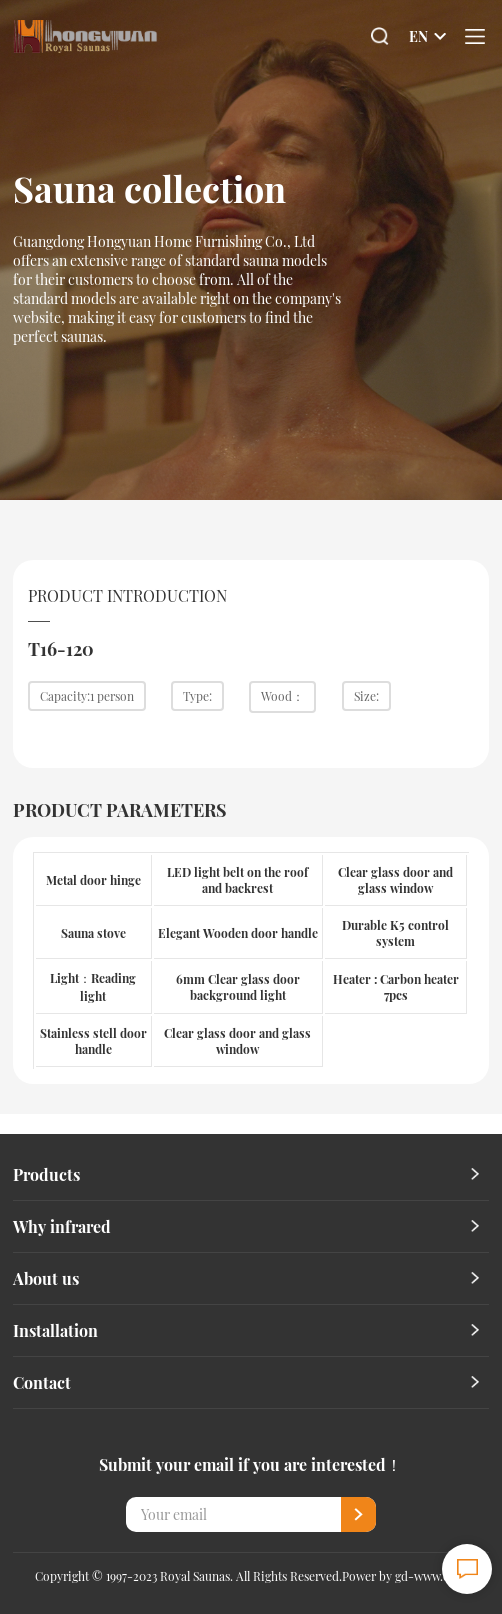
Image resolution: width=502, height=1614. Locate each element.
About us (46, 1278)
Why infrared (62, 1226)
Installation (55, 1330)
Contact (42, 1382)
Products (46, 1174)
